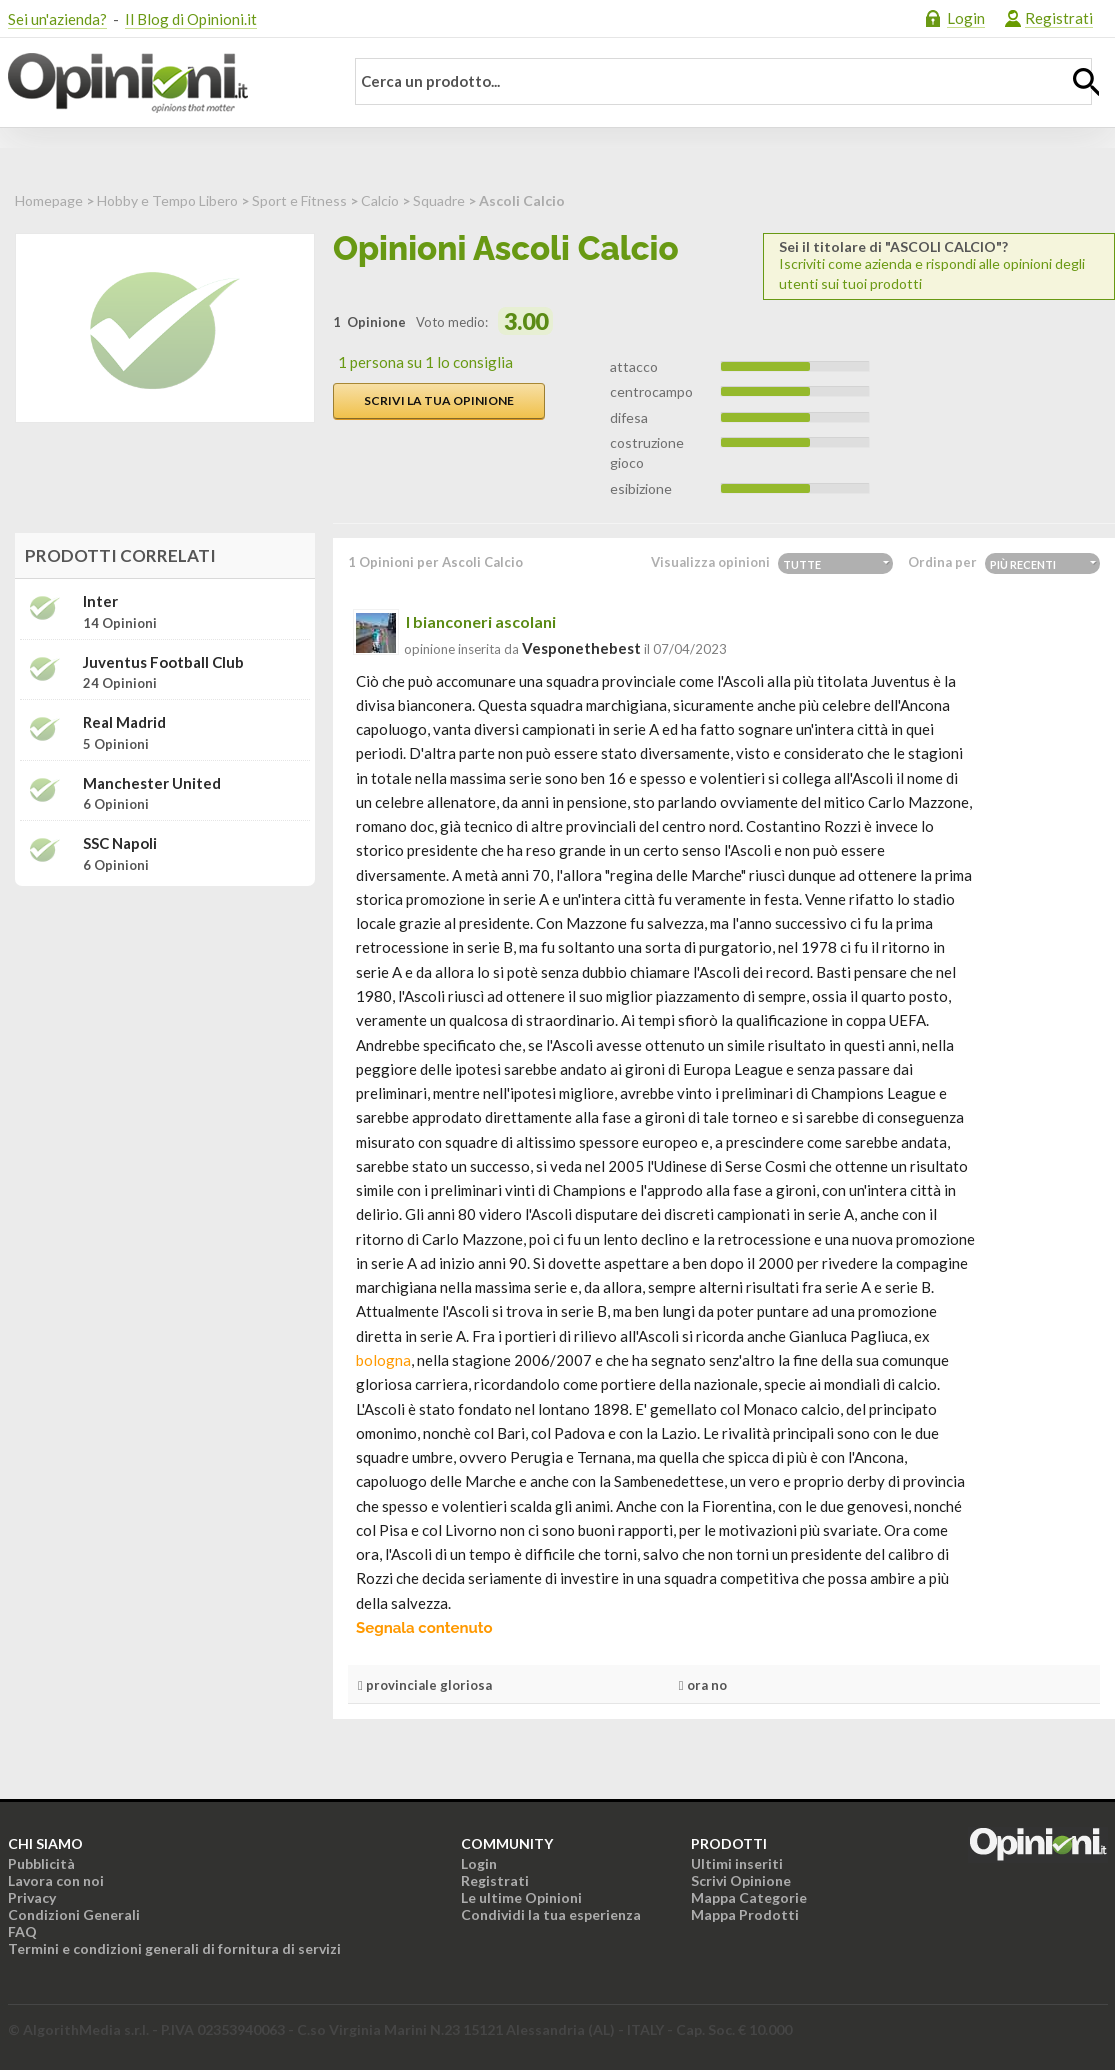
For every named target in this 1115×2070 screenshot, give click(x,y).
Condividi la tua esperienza (551, 1914)
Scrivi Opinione (741, 1880)
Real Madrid (124, 722)
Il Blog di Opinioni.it (191, 19)
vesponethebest (581, 648)
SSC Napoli (120, 843)
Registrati (1059, 18)
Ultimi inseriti (737, 1863)
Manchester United (152, 783)
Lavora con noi (56, 1880)
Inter (100, 601)
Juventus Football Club (163, 662)
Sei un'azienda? (57, 19)
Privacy (32, 1897)
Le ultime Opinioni (521, 1897)
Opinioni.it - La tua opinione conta (163, 83)
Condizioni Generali (74, 1914)
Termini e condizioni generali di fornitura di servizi (174, 1948)
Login (966, 18)
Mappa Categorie (749, 1897)
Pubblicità (41, 1863)
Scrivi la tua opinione (439, 400)
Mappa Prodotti (745, 1914)
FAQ (22, 1931)
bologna (383, 1360)
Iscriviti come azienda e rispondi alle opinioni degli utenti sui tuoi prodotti (939, 265)
